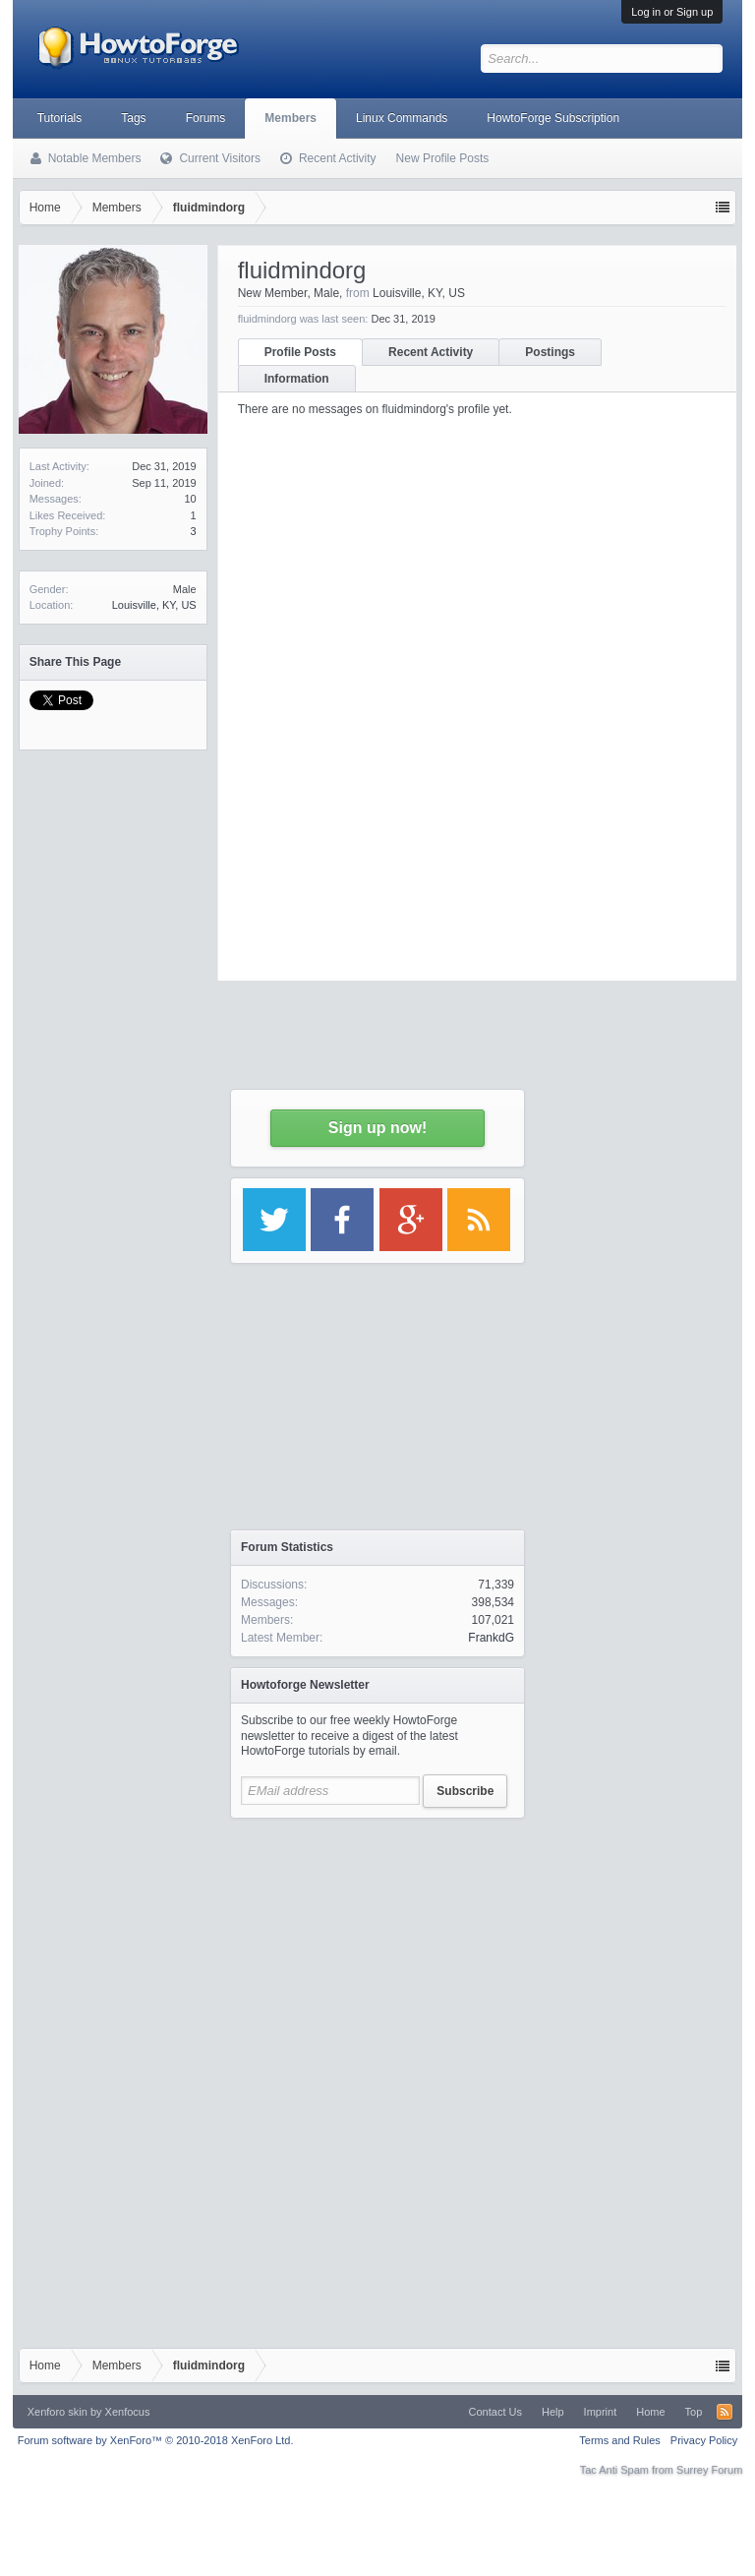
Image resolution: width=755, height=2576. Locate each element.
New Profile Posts (443, 158)
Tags (133, 118)
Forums (206, 118)
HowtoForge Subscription (553, 118)
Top (694, 2412)
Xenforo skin (57, 2412)
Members (290, 118)
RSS (724, 2412)
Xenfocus (127, 2412)
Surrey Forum (709, 2470)
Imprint (600, 2412)
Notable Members (95, 158)
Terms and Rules (620, 2440)
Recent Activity (338, 158)
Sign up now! (377, 1127)
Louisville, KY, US (154, 605)
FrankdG (491, 1638)
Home (650, 2412)
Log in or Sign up (672, 12)
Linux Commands (401, 118)
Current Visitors (219, 158)
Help (553, 2412)
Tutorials (60, 118)
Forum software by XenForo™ (156, 2440)
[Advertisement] (377, 1951)
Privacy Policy (703, 2440)
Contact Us (495, 2412)
